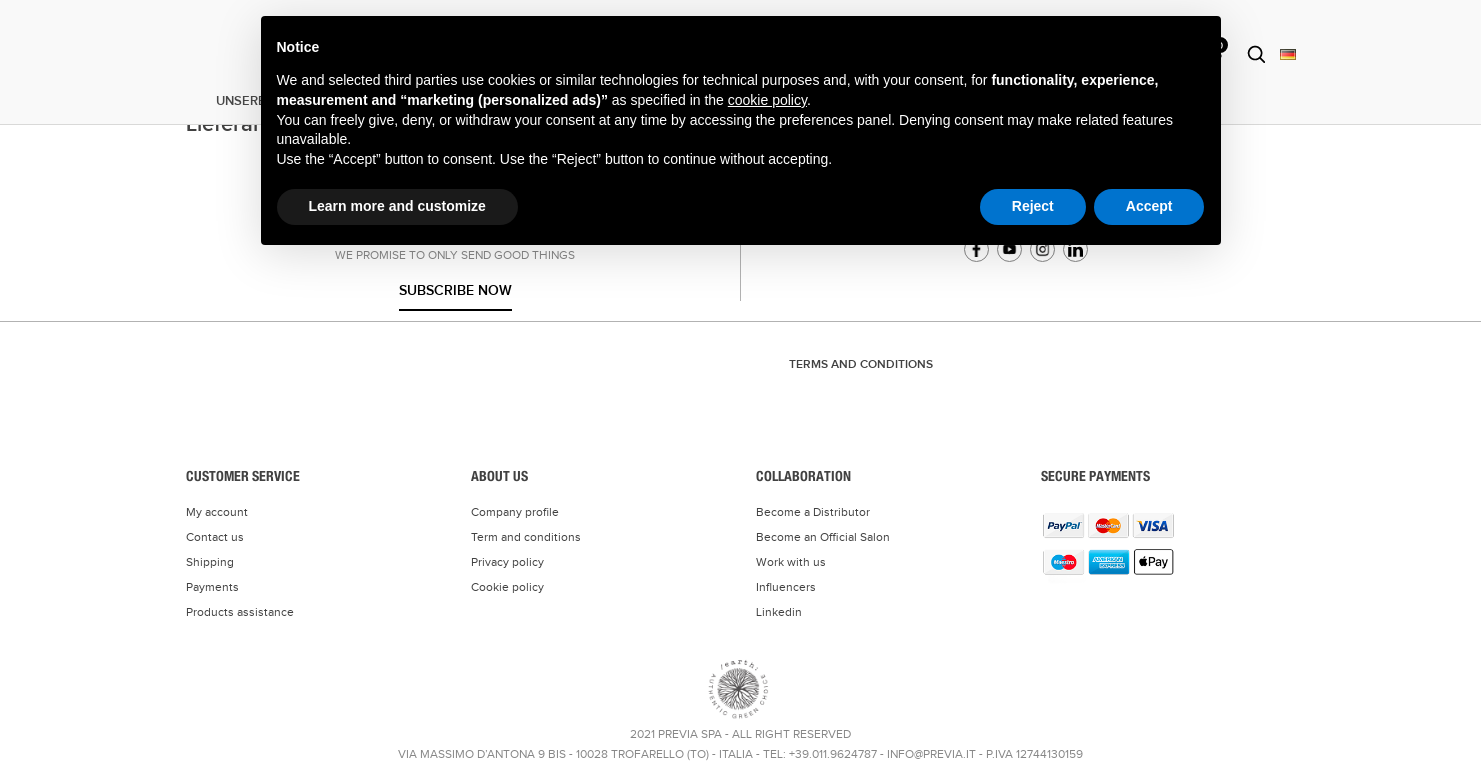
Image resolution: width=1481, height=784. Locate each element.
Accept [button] (1149, 206)
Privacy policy (507, 562)
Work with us (791, 562)
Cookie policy (507, 587)
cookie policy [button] (767, 100)
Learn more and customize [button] (397, 206)
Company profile (515, 512)
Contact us (215, 537)
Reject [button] (1033, 206)
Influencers (786, 587)
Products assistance (240, 612)
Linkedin (779, 612)
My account (217, 512)
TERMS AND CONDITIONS (861, 364)
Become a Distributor (813, 512)
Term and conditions (526, 537)
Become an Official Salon (823, 537)
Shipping (210, 562)
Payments (212, 587)
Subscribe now (455, 290)
